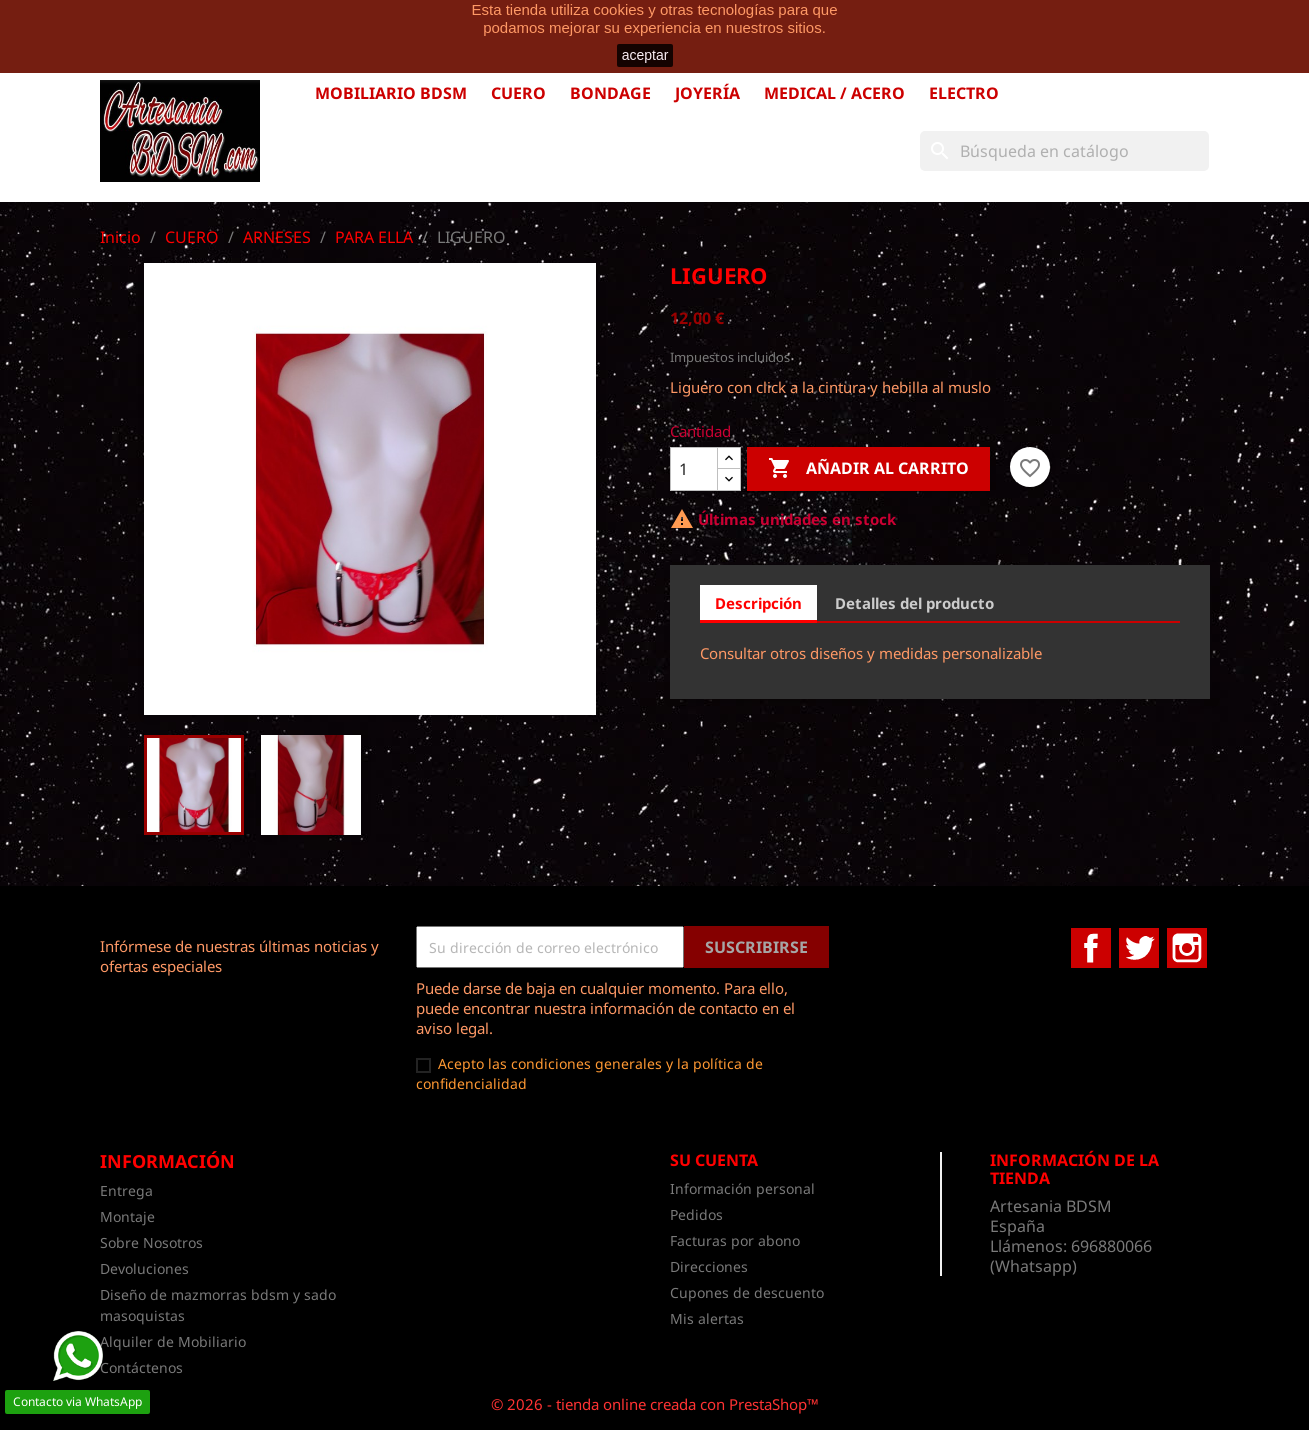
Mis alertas (707, 1318)
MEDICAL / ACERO (834, 93)
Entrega (126, 1190)
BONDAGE (610, 93)
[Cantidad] (694, 469)
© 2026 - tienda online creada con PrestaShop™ (655, 1404)
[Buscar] (1064, 151)
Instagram (1187, 948)
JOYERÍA (707, 93)
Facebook (1091, 948)
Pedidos (696, 1214)
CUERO (518, 93)
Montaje (127, 1216)
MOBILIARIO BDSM (391, 93)
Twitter (1139, 948)
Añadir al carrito (868, 469)
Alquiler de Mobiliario (173, 1341)
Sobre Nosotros (151, 1242)
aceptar (645, 55)
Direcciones (709, 1266)
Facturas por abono (735, 1240)
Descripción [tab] (758, 603)
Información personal (742, 1188)
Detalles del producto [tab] (914, 603)
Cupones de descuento (747, 1292)
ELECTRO (964, 93)
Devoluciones (144, 1268)
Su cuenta (714, 1160)
